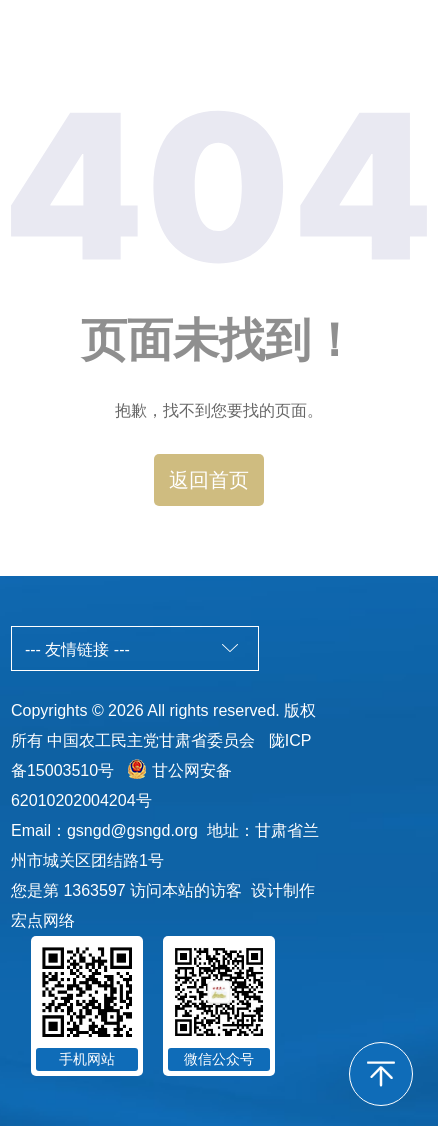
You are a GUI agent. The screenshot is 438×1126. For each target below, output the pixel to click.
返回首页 (209, 480)
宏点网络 (43, 920)
